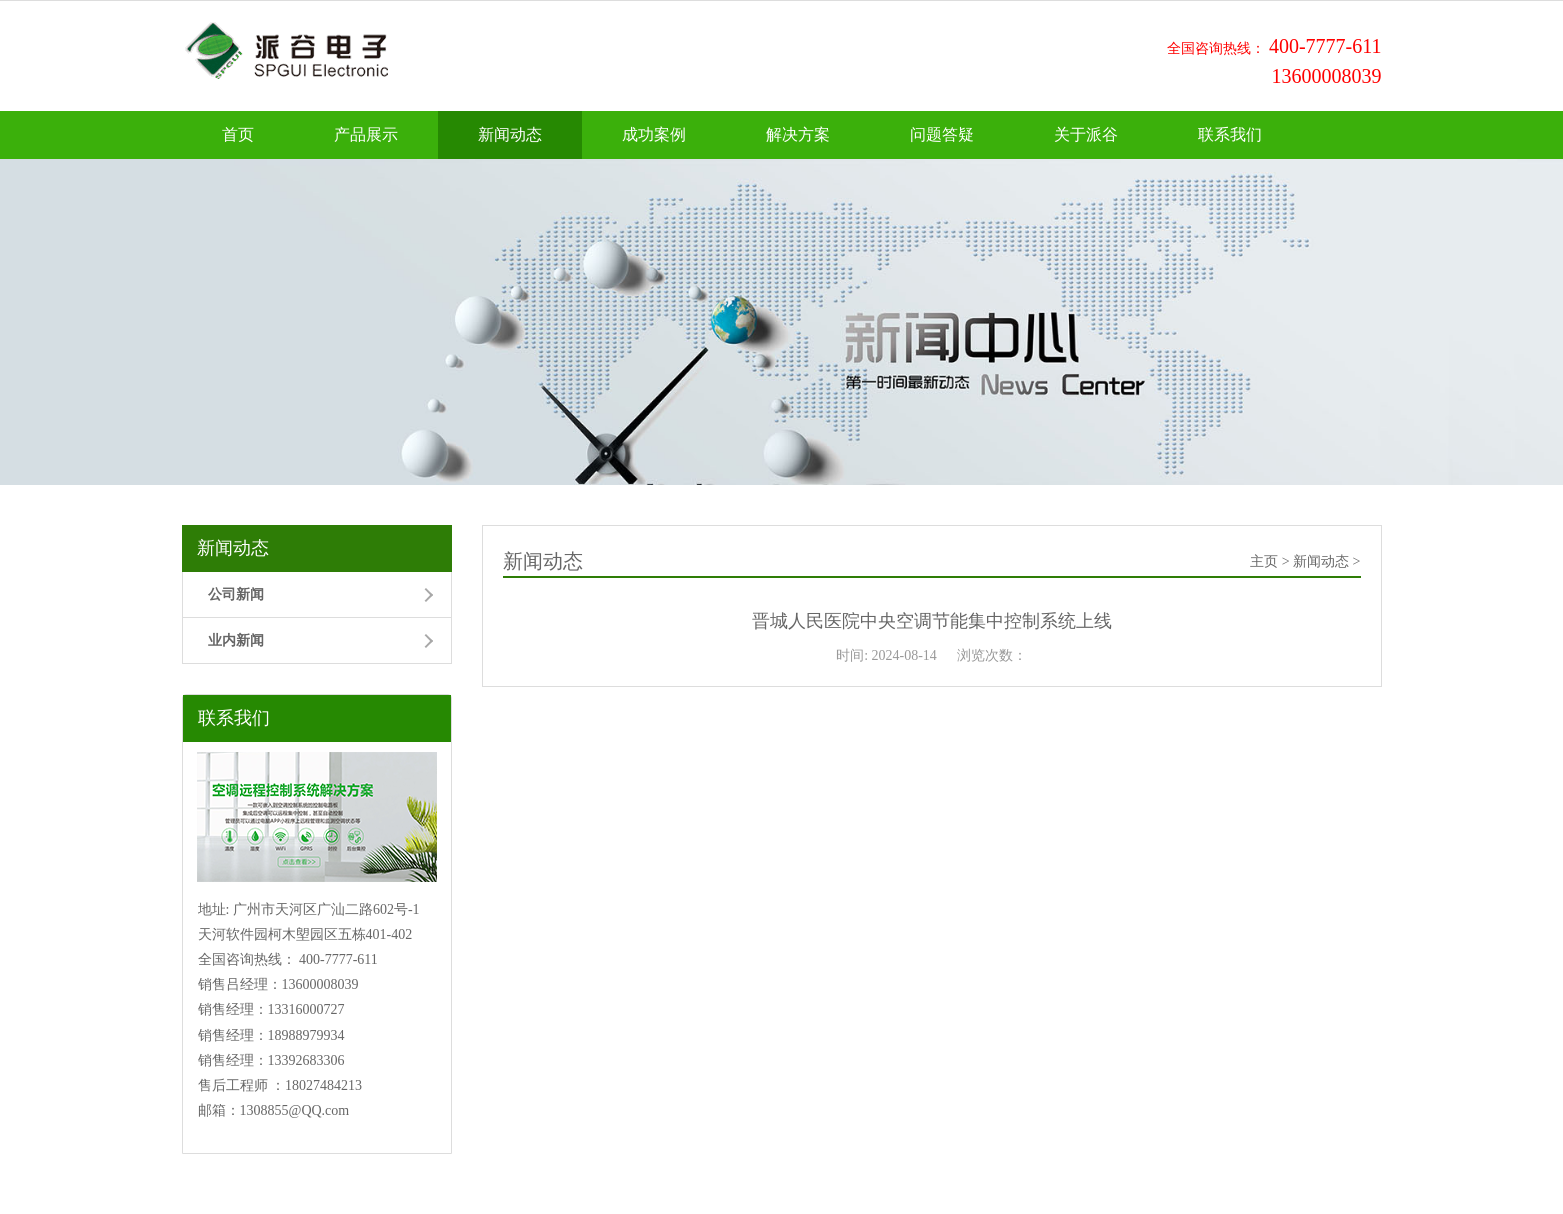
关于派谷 (1086, 134)
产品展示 (366, 134)
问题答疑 (942, 134)
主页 (1264, 561)
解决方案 (798, 134)
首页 (238, 134)
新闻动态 (510, 134)
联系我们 (1230, 134)
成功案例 (654, 134)
